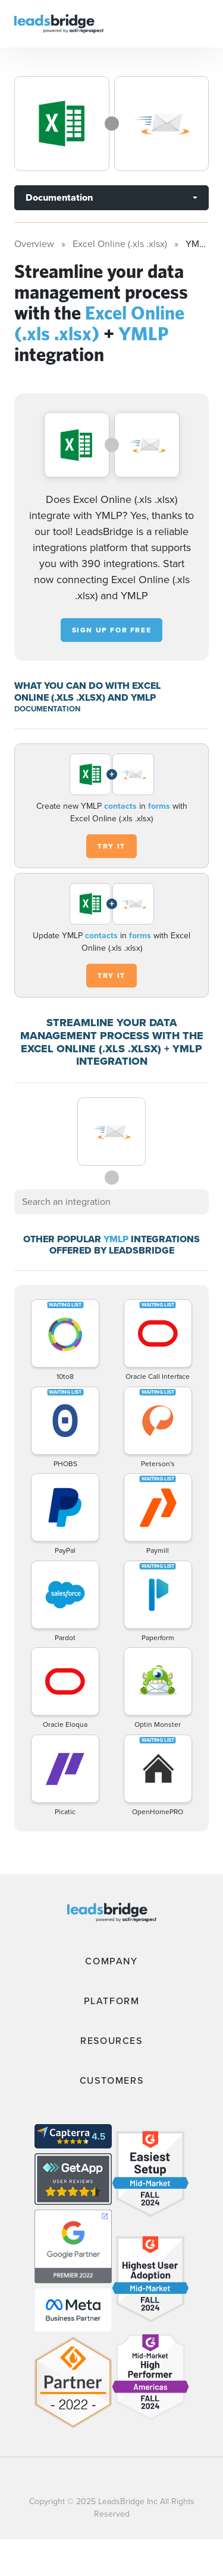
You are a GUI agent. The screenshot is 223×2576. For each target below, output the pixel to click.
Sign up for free (112, 630)
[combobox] (111, 1201)
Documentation (59, 197)
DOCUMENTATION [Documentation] (47, 708)
